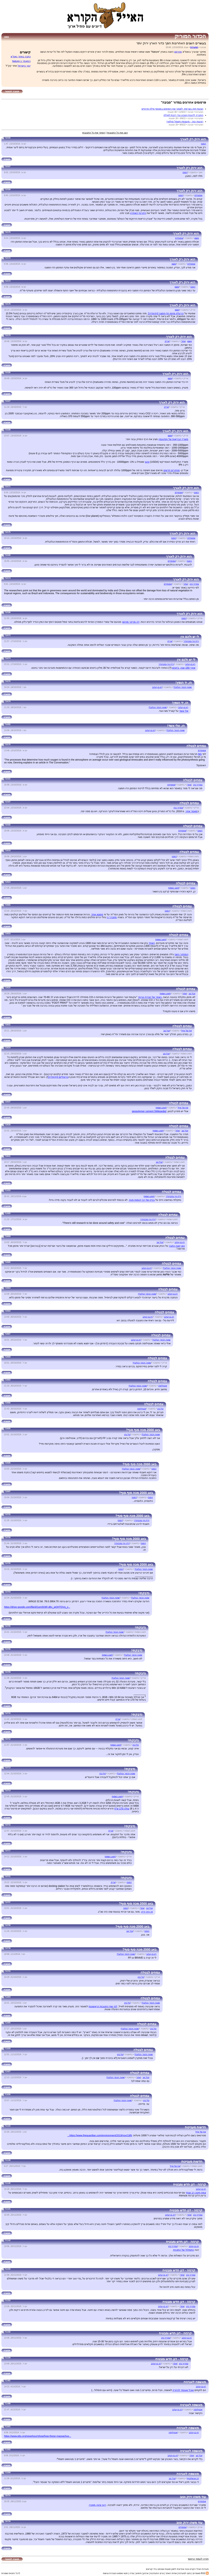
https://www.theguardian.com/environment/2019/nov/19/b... (99, 2135)
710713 (7, 1768)
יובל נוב (192, 993)
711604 (7, 1997)
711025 (7, 1213)
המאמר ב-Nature (21, 61)
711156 (7, 2358)
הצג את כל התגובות (117, 132)
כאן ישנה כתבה (177, 1245)
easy (196, 238)
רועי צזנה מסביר (97, 2505)
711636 (7, 2094)
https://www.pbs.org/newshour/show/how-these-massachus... (37, 2436)
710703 (7, 1971)
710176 (7, 745)
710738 (7, 1948)
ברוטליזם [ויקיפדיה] (58, 1077)
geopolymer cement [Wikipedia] (149, 1111)
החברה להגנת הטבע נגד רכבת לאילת (183, 115)
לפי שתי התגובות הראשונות (103, 2006)
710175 (7, 532)
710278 (7, 701)
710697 (7, 1491)
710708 (7, 1925)
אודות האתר (171, 2573)
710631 (7, 1025)
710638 (7, 1125)
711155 (7, 2332)
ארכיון (145, 2573)
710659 (7, 1236)
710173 (7, 281)
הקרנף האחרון (138, 213)
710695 (7, 1429)
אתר (183, 341)
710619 (7, 851)
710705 (7, 1626)
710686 (7, 1403)
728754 (7, 2495)
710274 (7, 658)
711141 (7, 2209)
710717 (7, 1851)
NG (200, 754)
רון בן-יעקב (190, 664)
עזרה (132, 2573)
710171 (7, 487)
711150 (7, 2269)
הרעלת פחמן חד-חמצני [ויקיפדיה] (166, 313)
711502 (7, 2450)
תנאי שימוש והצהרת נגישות (115, 2573)
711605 (7, 2023)
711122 (7, 2126)
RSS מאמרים (201, 2573)
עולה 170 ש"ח (121, 1808)
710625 (7, 988)
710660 (7, 1262)
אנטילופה (162, 1386)
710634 (7, 1048)
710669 (7, 1357)
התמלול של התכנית (183, 2249)
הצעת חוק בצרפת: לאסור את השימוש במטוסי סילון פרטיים (172, 108)
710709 (7, 1672)
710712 (7, 1739)
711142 (7, 2240)
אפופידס (198, 195)
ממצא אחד (97, 914)
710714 (7, 1791)
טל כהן (160, 1409)
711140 (7, 2183)
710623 (7, 882)
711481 (7, 2381)
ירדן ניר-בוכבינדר (191, 641)
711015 (7, 1190)
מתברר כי (112, 917)
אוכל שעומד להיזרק (183, 2390)
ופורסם (178, 51)
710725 (7, 1514)
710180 (7, 555)
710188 (7, 430)
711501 (7, 2427)
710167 (7, 166)
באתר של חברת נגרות (150, 997)
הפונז (203, 144)
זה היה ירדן (147, 1911)
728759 (7, 2521)
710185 (7, 372)
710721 (7, 1876)
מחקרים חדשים (171, 470)
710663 (7, 1288)
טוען (147, 461)
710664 (7, 1311)
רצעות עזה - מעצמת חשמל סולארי (184, 121)
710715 (7, 1825)
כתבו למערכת (184, 2573)
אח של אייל (186, 1030)
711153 (7, 2300)
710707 (7, 1902)
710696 (7, 1463)
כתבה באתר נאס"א (21, 56)
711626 (7, 2049)
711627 (7, 2071)
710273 (7, 635)
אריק (167, 341)
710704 (7, 1592)
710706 (7, 1649)
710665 (7, 905)
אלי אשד (183, 710)
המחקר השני (181, 954)
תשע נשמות (173, 888)
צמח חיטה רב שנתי (196, 2192)
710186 (7, 612)
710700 (7, 1563)
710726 (7, 1537)
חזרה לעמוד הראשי (198, 2558)
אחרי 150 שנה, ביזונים (183, 667)
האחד (152, 943)
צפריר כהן (194, 584)
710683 (7, 1380)
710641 (7, 1156)
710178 (7, 304)
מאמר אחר (191, 811)
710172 (7, 258)
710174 (7, 578)
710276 (7, 681)
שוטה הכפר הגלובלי (182, 687)
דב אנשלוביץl (193, 2478)
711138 (7, 2160)
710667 (7, 1334)
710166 (7, 138)
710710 (7, 1713)
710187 (7, 802)
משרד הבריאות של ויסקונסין (173, 439)
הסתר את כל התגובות (93, 132)
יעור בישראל (24, 65)
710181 (7, 779)
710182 (7, 825)
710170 (7, 232)
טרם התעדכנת (157, 2573)
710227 (7, 401)
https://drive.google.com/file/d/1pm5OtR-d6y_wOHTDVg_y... (37, 1607)
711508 (7, 2473)
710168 (7, 189)
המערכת (194, 47)
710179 (7, 335)
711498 (7, 2404)
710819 (7, 934)
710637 (7, 1102)
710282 (7, 724)
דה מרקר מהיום (130, 621)
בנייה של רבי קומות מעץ (142, 1200)
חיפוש (139, 2573)
